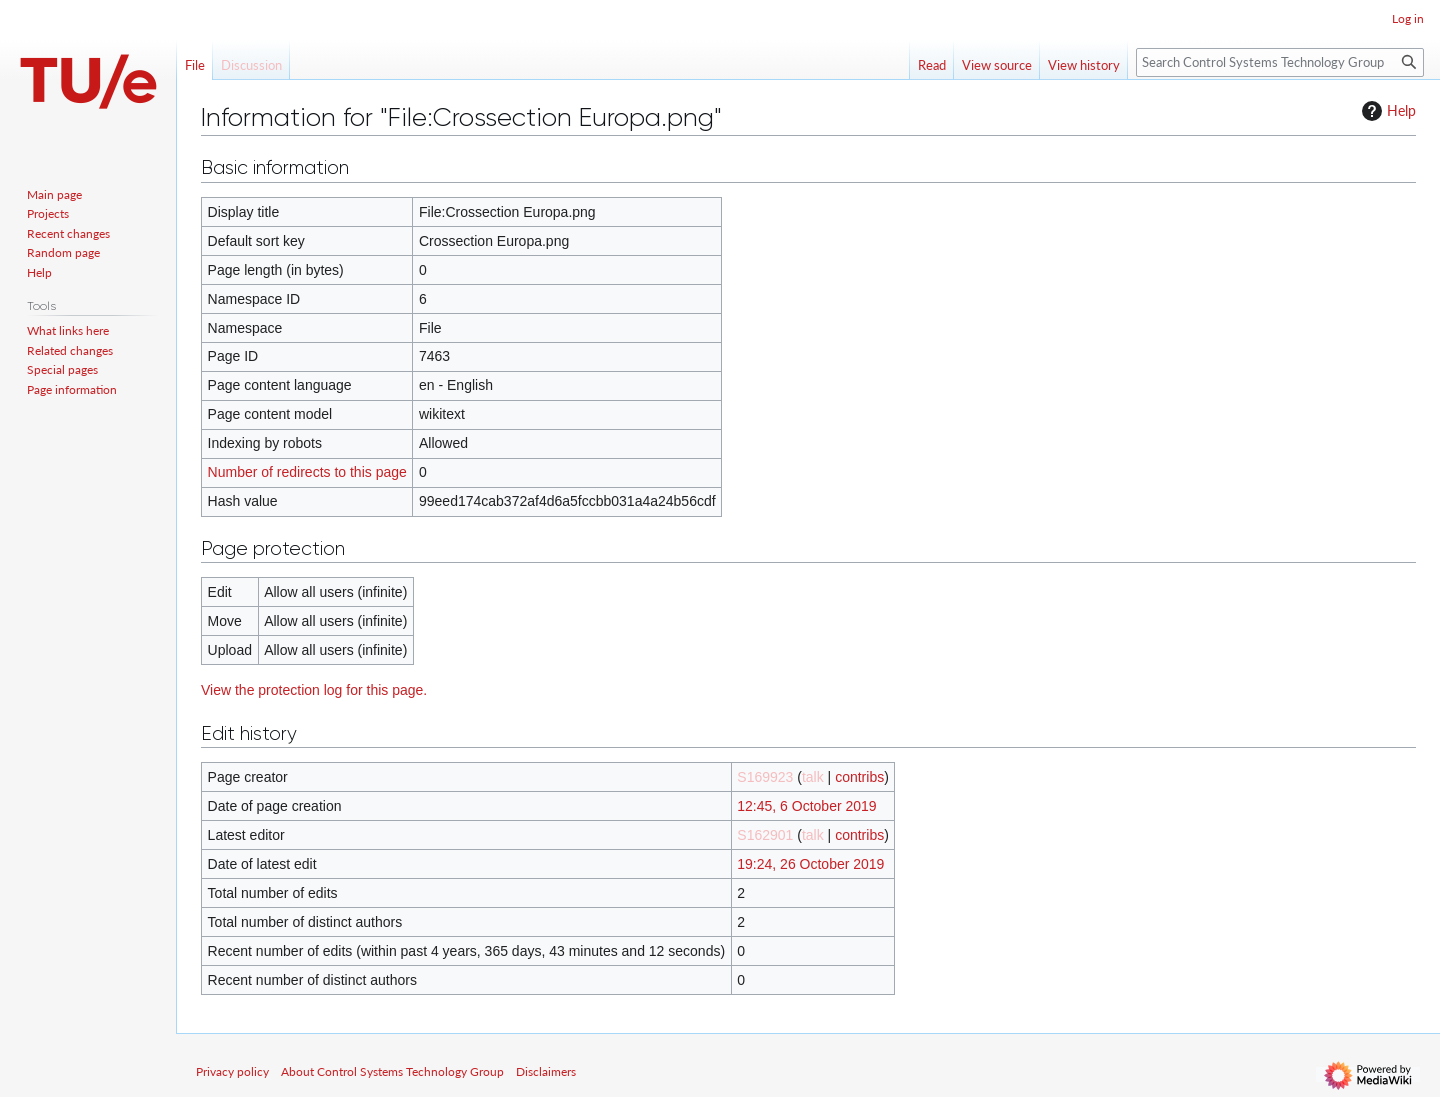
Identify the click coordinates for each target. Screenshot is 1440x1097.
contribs (859, 777)
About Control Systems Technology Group (392, 1071)
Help (1386, 111)
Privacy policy (232, 1071)
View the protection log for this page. (314, 690)
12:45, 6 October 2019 (806, 806)
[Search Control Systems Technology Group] (1280, 62)
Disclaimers (546, 1071)
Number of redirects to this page (307, 472)
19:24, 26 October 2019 (810, 864)
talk (813, 777)
